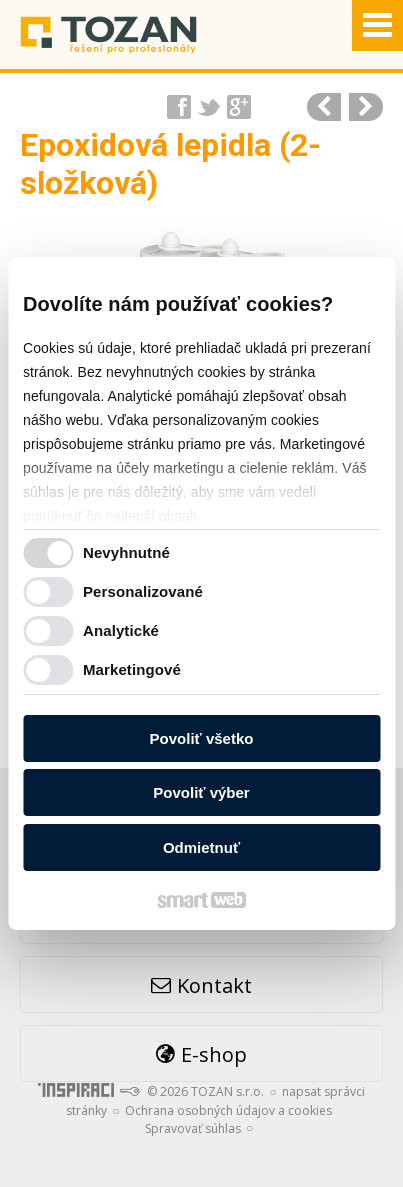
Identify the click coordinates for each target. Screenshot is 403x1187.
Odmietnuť (201, 847)
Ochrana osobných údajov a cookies (228, 1110)
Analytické (121, 630)
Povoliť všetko (202, 738)
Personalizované (143, 591)
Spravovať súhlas (193, 1128)
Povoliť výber (201, 792)
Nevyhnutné (126, 552)
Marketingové (132, 669)
